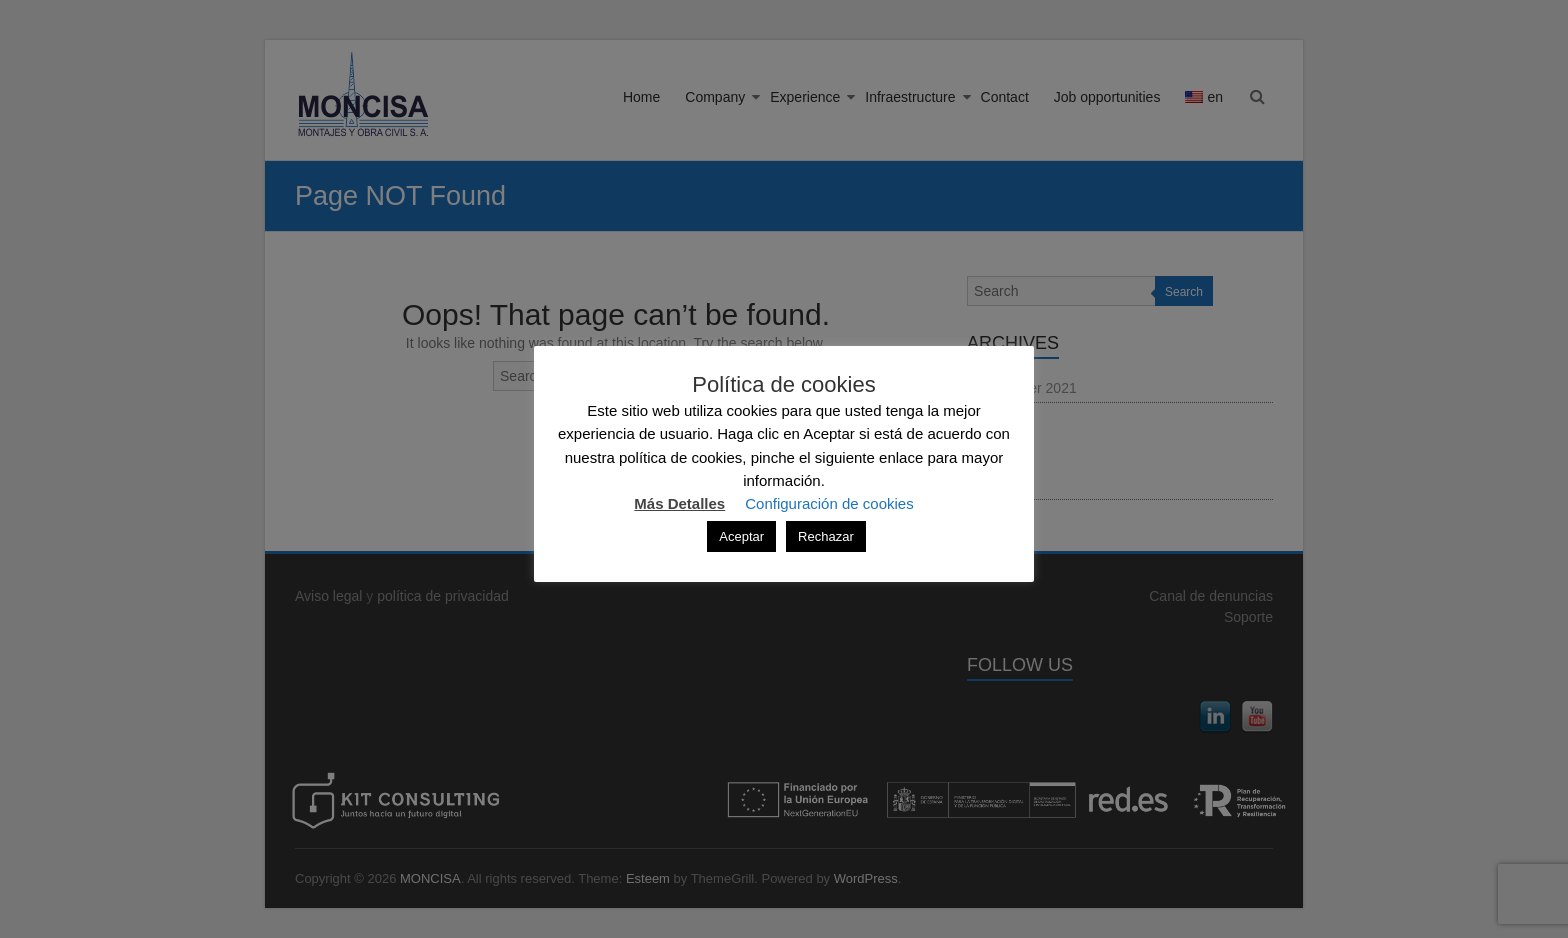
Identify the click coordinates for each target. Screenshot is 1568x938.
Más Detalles (679, 503)
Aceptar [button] (741, 536)
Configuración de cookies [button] (829, 503)
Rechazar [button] (826, 536)
